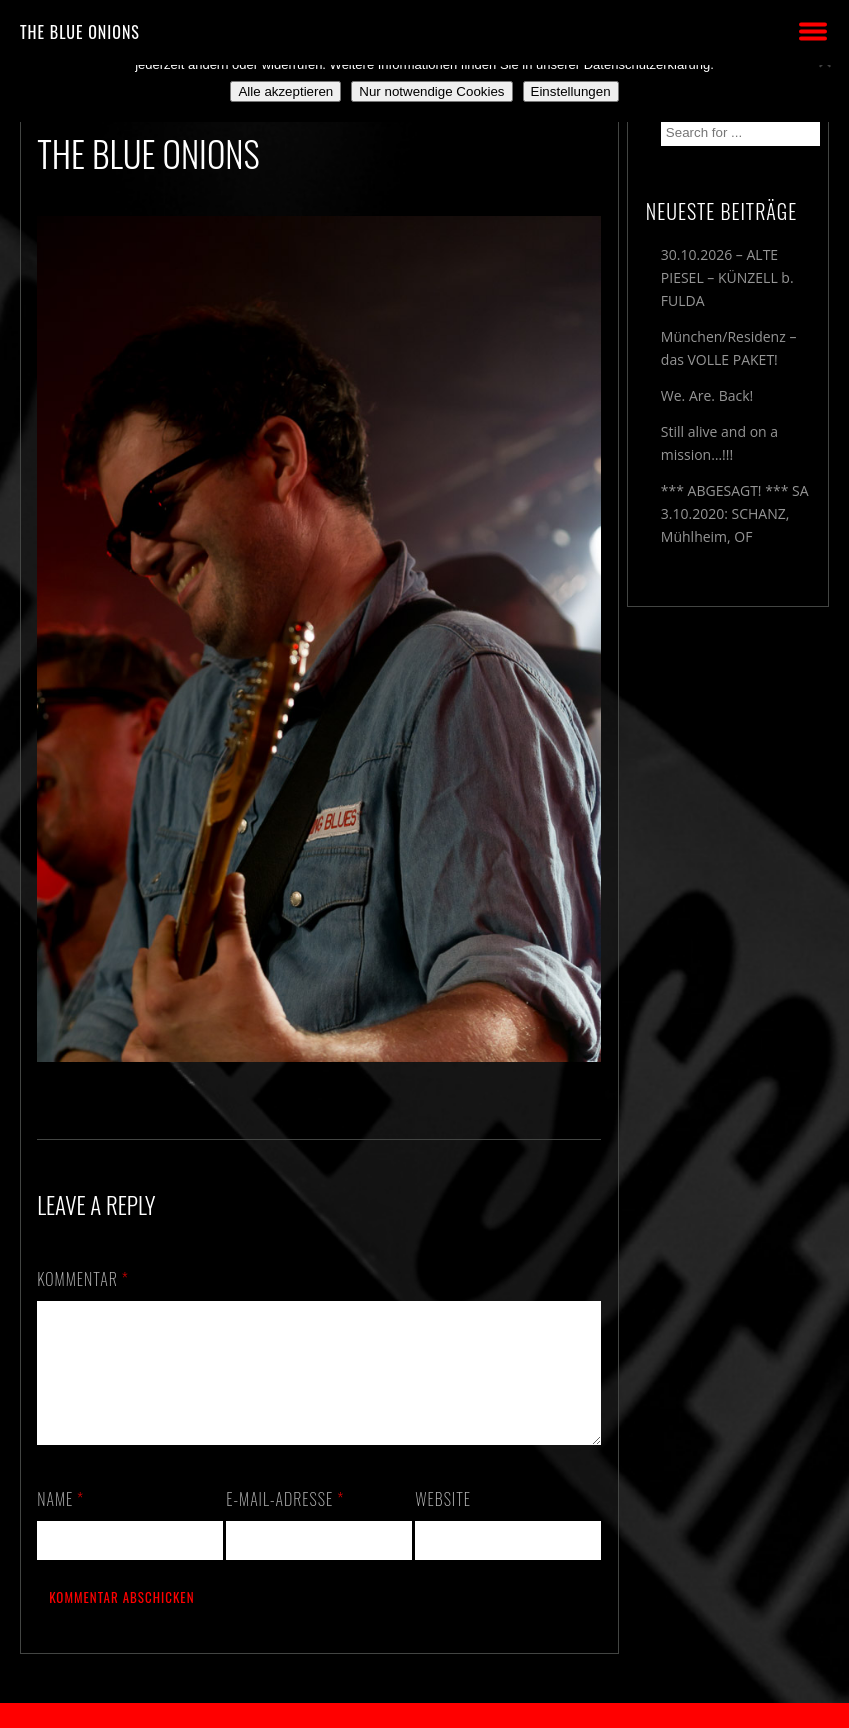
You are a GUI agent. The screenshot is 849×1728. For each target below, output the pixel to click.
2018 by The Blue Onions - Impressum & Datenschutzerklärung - (425, 1715)
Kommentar (83, 1279)
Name (60, 1523)
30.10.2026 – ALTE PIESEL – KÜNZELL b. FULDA (727, 277)
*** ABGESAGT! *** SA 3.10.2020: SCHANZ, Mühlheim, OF (735, 513)
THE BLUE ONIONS (80, 32)
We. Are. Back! (707, 395)
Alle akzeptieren (285, 91)
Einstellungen (571, 91)
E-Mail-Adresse (285, 1523)
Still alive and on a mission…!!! (719, 443)
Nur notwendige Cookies (431, 91)
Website (443, 1523)
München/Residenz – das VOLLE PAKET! (729, 348)
